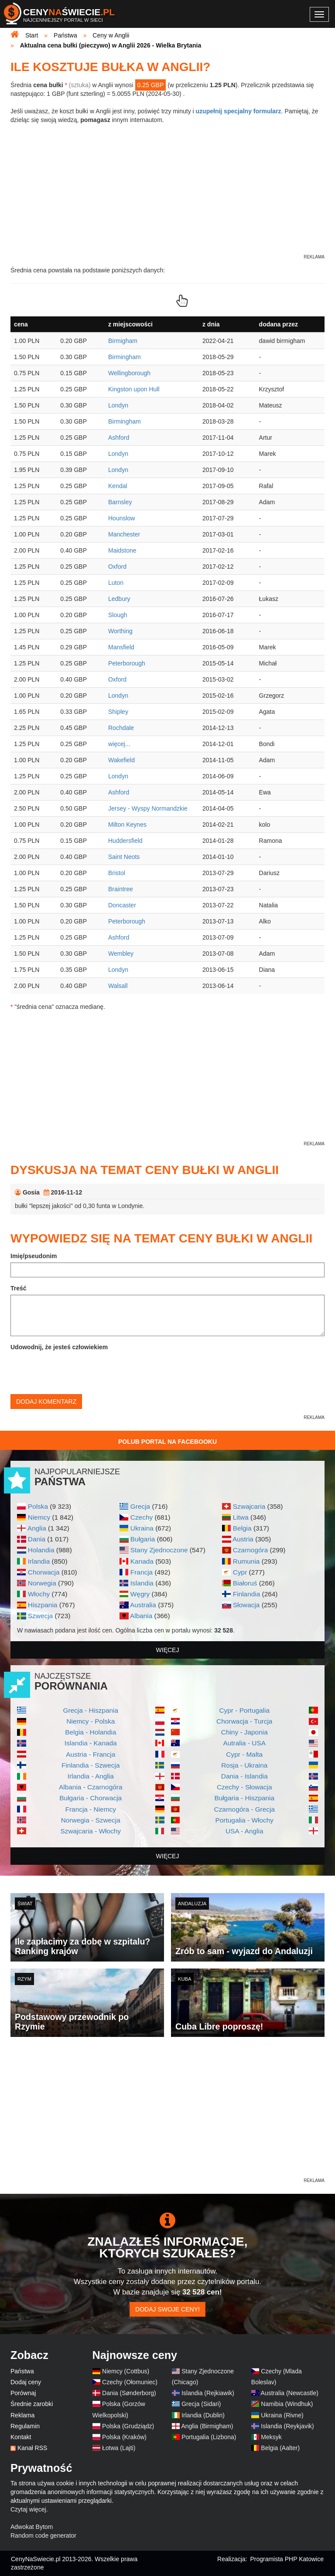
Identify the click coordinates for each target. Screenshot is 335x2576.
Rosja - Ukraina (244, 1765)
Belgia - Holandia (90, 1732)
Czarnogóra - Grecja (244, 1809)
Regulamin (25, 2426)
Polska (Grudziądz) (128, 2426)
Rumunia (246, 1561)
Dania (36, 1539)
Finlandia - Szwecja (91, 1765)
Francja (141, 1572)
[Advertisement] (167, 2115)
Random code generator (43, 2535)
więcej (167, 1649)
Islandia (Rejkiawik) (207, 2392)
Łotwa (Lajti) (118, 2447)
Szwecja (40, 1615)
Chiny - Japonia (244, 1732)
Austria (242, 1539)
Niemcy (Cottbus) (125, 2371)
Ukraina (142, 1528)
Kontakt (20, 2436)
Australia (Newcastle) (289, 2392)
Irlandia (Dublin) (203, 2415)
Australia (143, 1605)
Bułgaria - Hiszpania (244, 1798)
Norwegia (42, 1583)
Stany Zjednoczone (159, 1550)
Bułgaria (142, 1539)
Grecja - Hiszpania (90, 1710)
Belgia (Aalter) (280, 2447)
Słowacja (246, 1605)
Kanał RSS (32, 2447)
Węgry (140, 1594)
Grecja (140, 1506)
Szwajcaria (249, 1506)
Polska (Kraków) (124, 2436)
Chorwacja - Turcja (244, 1721)
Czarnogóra (250, 1550)
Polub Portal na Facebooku (167, 1441)
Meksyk (271, 2436)
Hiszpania (43, 1605)
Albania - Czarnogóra (90, 1787)
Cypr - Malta (244, 1754)
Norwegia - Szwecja (90, 1820)
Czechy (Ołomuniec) (129, 2382)
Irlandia (39, 1561)
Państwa (22, 2371)
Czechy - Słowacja (244, 1787)
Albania (141, 1615)
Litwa (241, 1517)
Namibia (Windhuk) (287, 2403)
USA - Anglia (244, 1831)
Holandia (41, 1550)
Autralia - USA (244, 1743)
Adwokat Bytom (31, 2526)
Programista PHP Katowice (287, 2559)
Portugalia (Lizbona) (208, 2436)
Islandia (142, 1583)
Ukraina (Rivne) (282, 2415)
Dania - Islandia (244, 1776)
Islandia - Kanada (91, 1743)
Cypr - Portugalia (244, 1710)
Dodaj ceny (25, 2382)
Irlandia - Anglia (91, 1776)
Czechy (141, 1517)
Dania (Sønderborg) (129, 2392)
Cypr (240, 1572)
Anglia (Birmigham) (207, 2426)
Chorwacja (44, 1572)
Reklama (22, 2415)
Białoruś (245, 1583)
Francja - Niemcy (90, 1809)
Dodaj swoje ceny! (167, 2309)
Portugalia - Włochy (244, 1820)
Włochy (39, 1594)
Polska (38, 1506)
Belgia (242, 1528)
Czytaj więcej (28, 2509)
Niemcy (39, 1517)
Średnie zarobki (31, 2403)
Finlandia (246, 1594)
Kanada (142, 1561)
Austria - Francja (90, 1754)
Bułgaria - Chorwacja (90, 1798)
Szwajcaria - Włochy (90, 1831)
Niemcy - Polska (90, 1721)
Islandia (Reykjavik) (287, 2426)
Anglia (36, 1528)
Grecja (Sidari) (201, 2403)
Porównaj (23, 2392)
